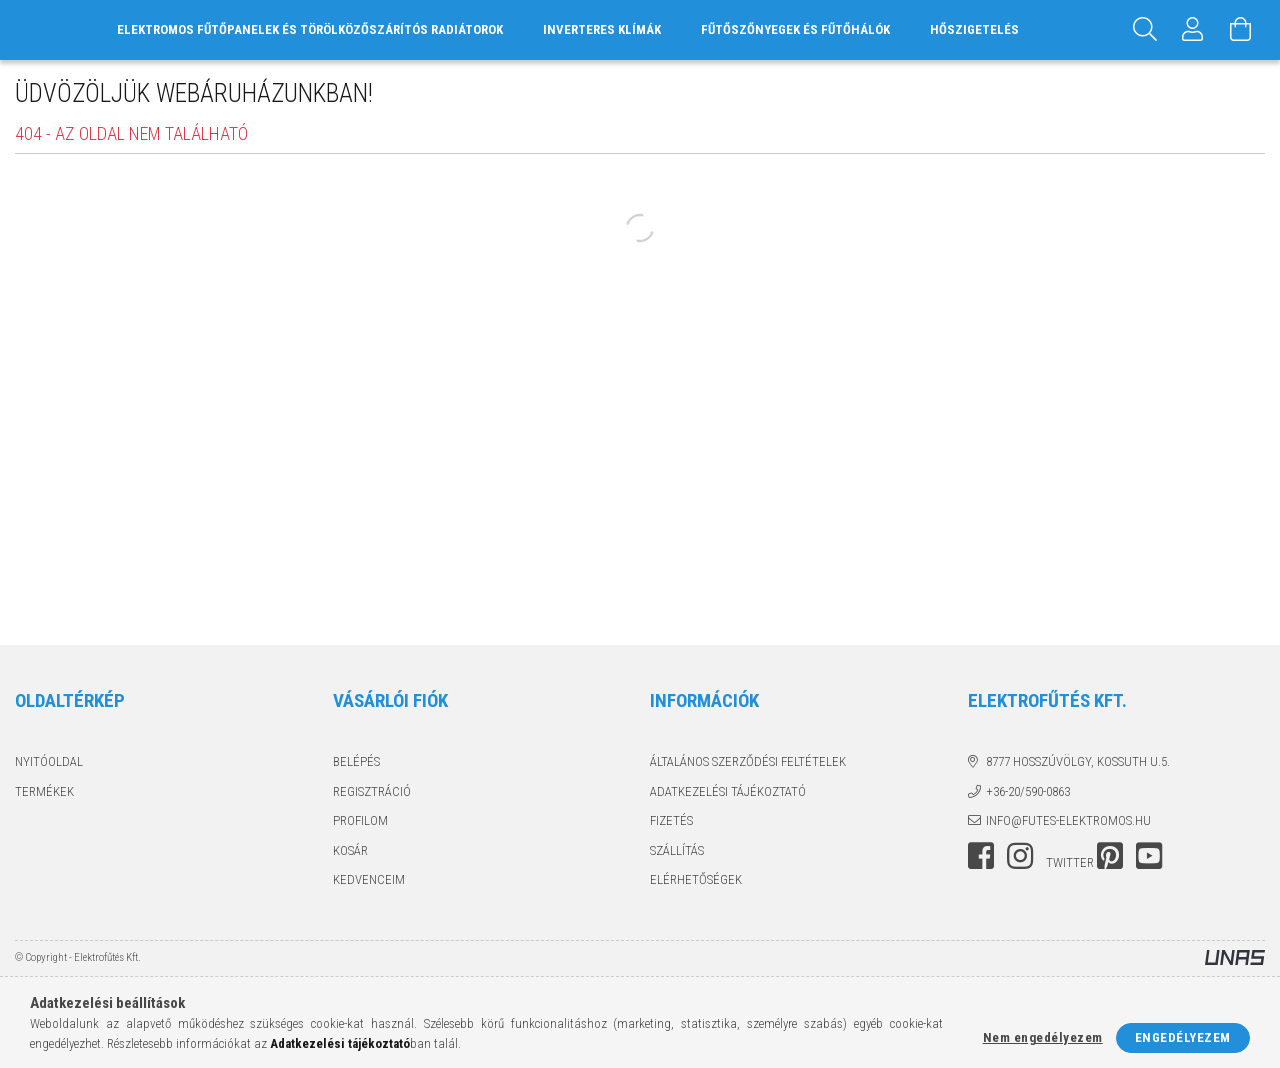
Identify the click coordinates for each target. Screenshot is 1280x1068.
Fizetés (671, 820)
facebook (981, 856)
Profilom (360, 820)
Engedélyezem (1183, 1037)
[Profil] (1193, 30)
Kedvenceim (369, 879)
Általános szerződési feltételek (748, 761)
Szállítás (677, 850)
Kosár (350, 850)
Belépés (356, 761)
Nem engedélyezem (1043, 1037)
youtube (1149, 856)
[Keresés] (1145, 30)
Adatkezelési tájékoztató (728, 791)
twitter (1070, 862)
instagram (1020, 856)
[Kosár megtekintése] (1241, 30)
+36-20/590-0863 (1028, 791)
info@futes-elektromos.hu (1068, 820)
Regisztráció (372, 791)
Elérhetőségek (696, 879)
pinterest (1110, 856)
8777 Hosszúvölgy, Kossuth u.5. (1078, 761)
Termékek (44, 791)
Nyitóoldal (49, 761)
